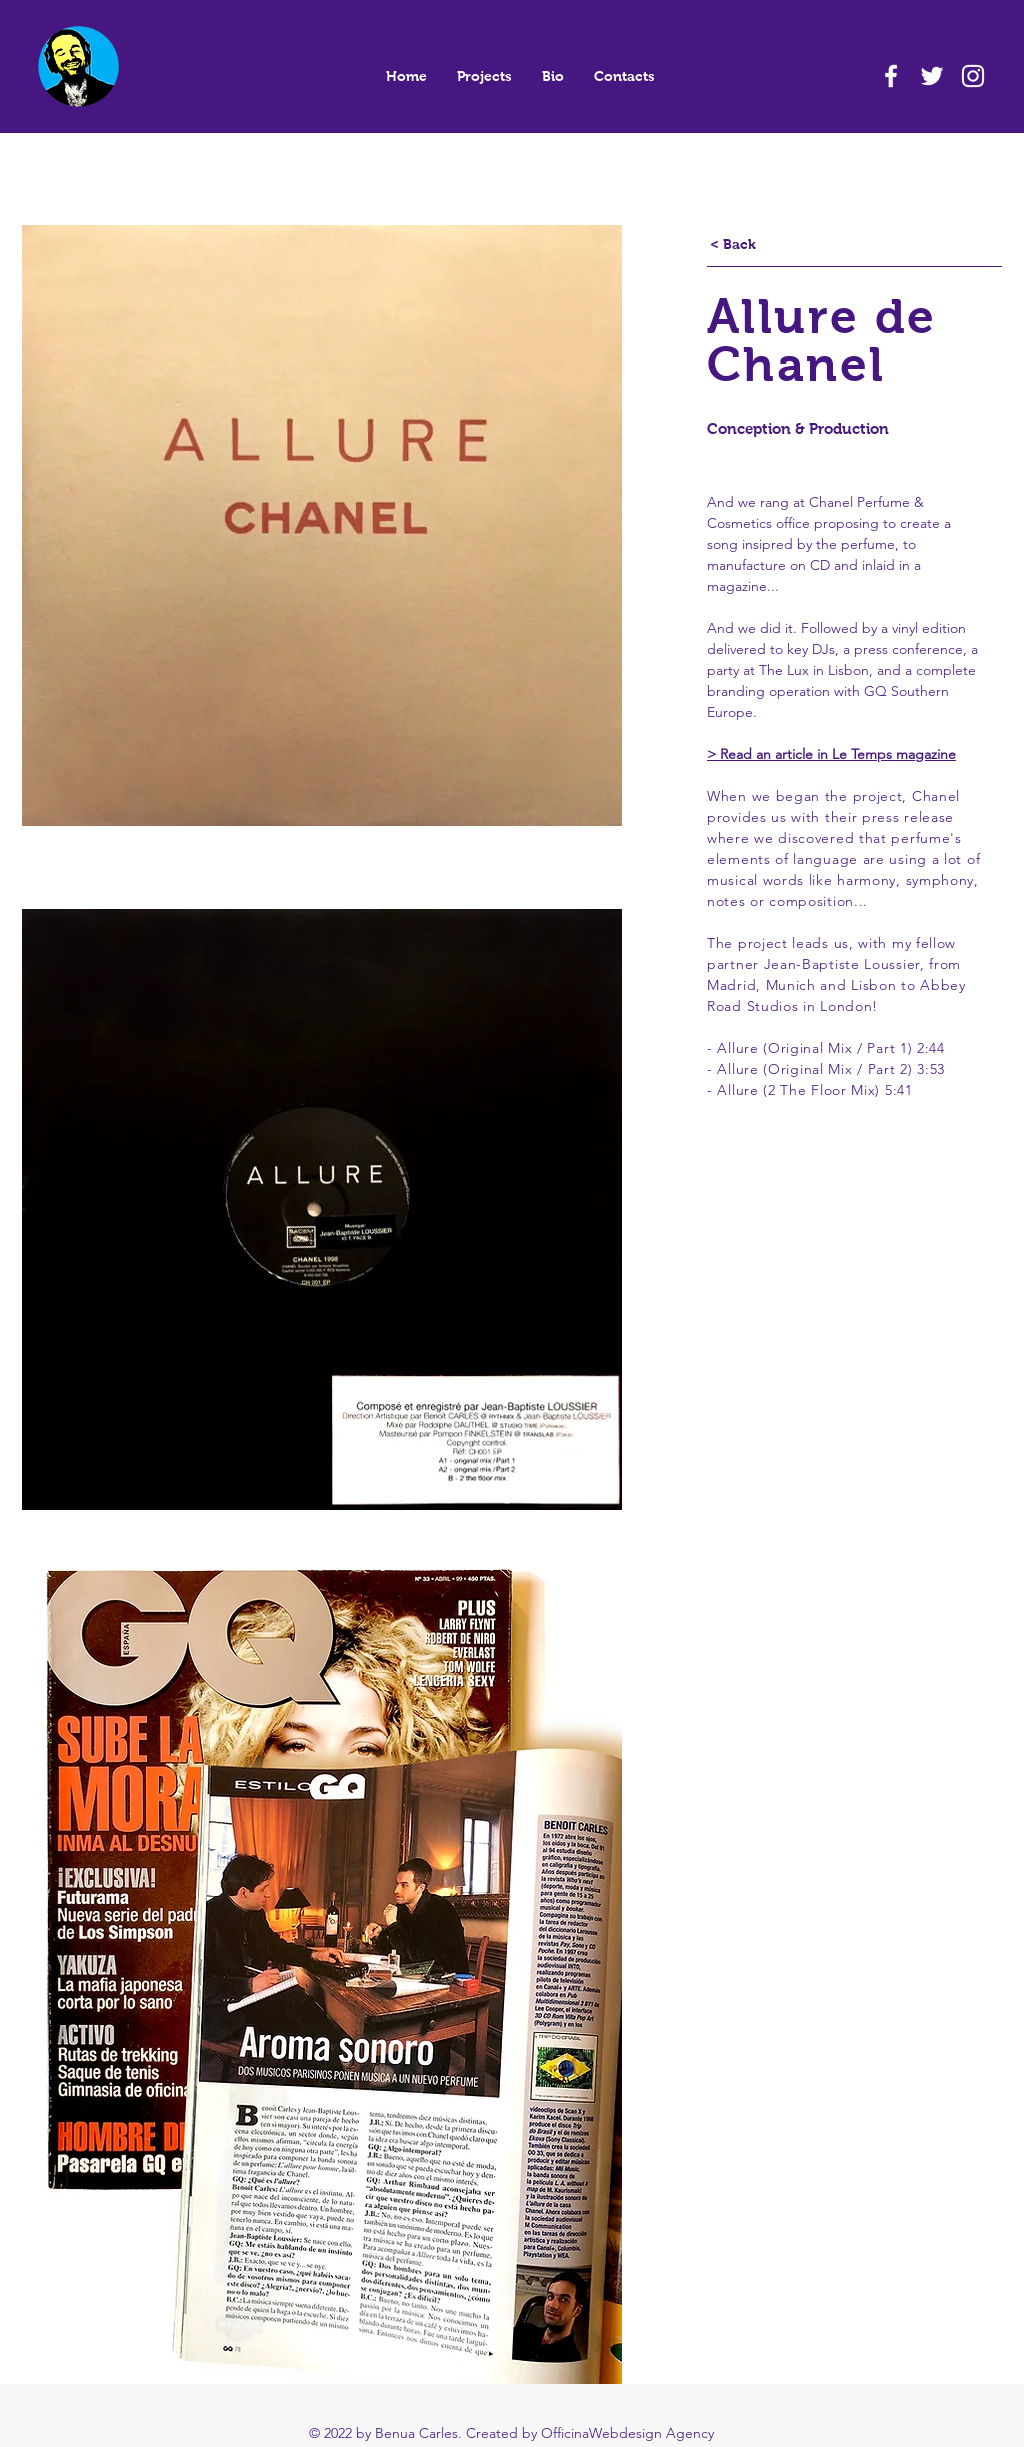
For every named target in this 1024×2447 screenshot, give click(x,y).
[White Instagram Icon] (973, 76)
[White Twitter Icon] (932, 76)
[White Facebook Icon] (891, 76)
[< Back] (733, 245)
